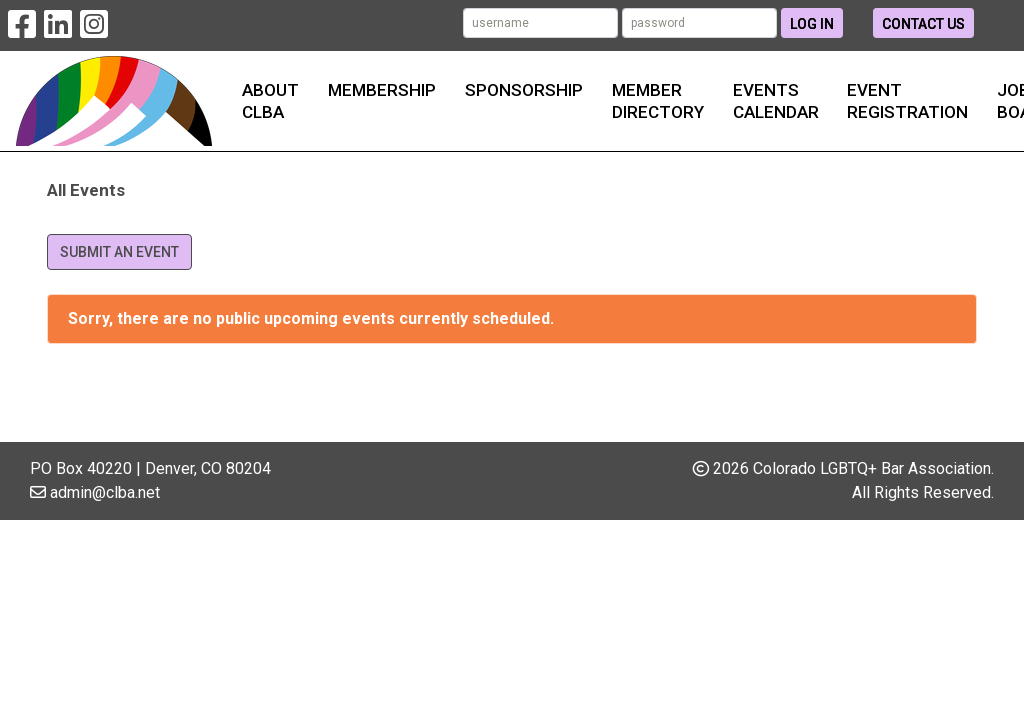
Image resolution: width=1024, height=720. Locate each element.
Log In (812, 24)
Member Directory (658, 101)
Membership (382, 90)
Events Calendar (776, 101)
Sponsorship (524, 90)
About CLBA (270, 101)
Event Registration (907, 101)
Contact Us (923, 24)
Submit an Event (119, 252)
